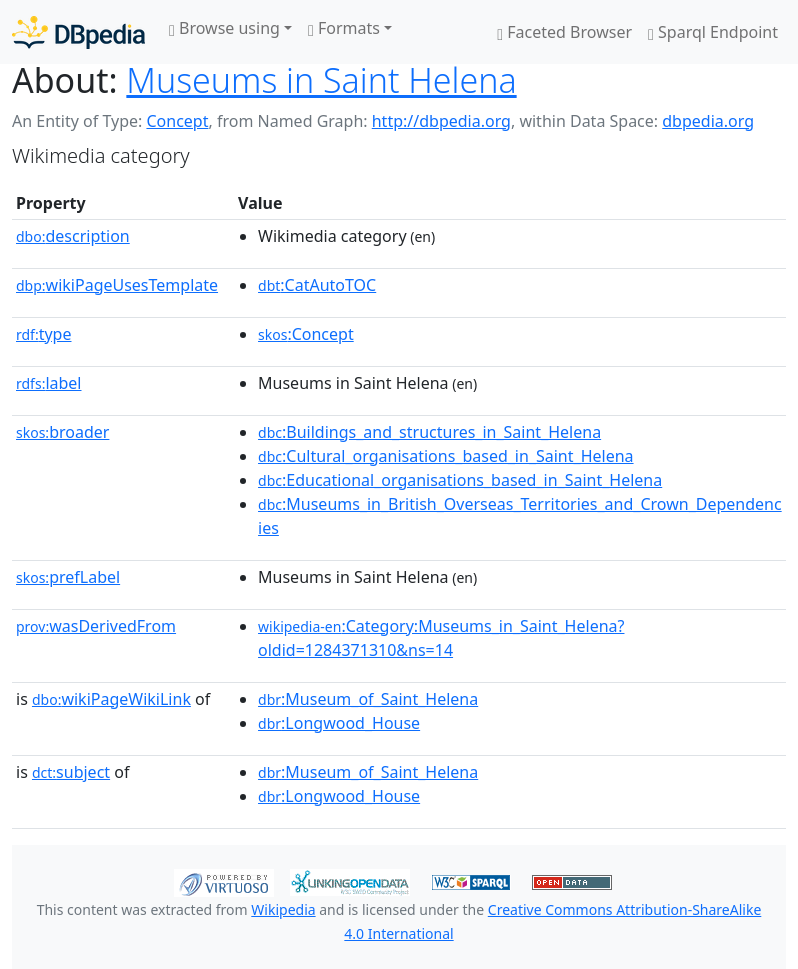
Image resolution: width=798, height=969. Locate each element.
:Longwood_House (339, 723)
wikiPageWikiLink (111, 699)
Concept (177, 121)
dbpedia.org (708, 121)
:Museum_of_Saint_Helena (368, 699)
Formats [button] (344, 28)
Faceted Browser (564, 32)
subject (71, 772)
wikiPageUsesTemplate (117, 285)
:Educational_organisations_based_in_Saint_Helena (460, 480)
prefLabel (68, 577)
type (44, 334)
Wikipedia (283, 909)
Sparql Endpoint (713, 32)
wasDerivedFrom (96, 626)
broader (62, 432)
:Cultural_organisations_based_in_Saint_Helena (446, 456)
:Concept (306, 334)
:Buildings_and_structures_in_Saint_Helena (429, 432)
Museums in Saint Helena (321, 80)
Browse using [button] (224, 28)
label (49, 383)
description (73, 236)
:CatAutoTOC (317, 285)
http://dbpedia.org (441, 121)
